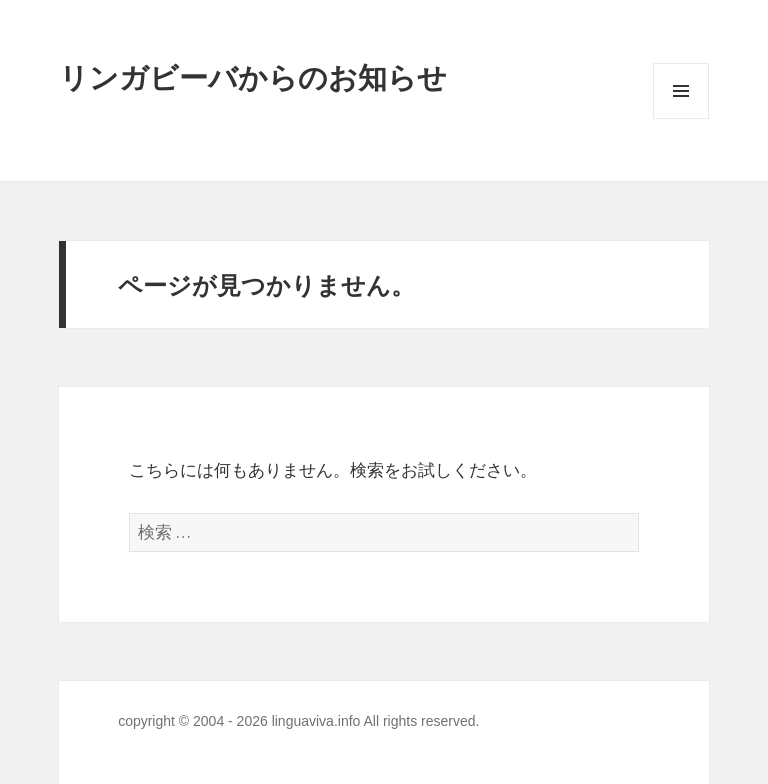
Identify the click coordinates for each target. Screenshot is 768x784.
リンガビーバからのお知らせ (253, 76)
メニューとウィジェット (681, 118)
